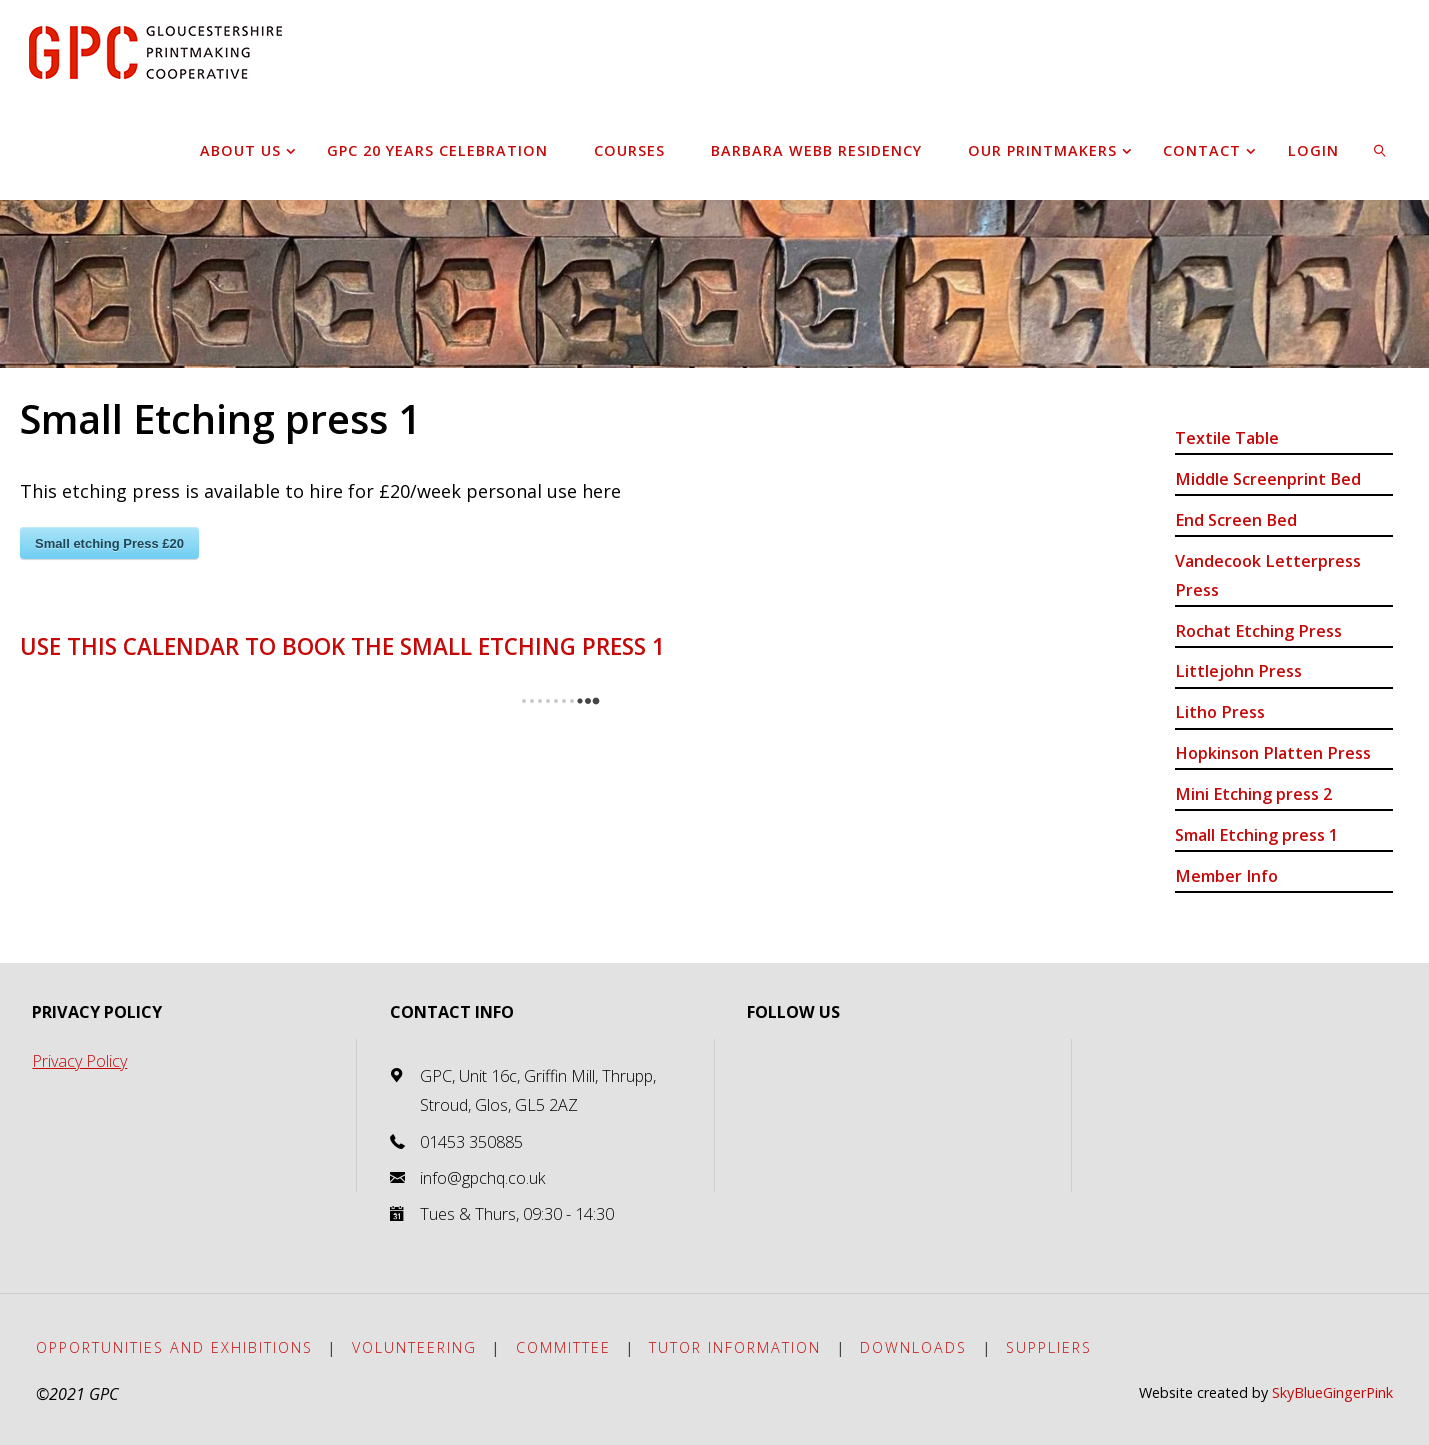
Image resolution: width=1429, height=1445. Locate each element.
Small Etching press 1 (1256, 835)
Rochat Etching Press (1258, 631)
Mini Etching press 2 (1253, 794)
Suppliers (1049, 1347)
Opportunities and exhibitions (174, 1347)
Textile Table (1227, 438)
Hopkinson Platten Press (1273, 753)
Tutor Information (735, 1347)
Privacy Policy (79, 1061)
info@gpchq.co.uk (483, 1178)
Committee (563, 1347)
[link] (1381, 150)
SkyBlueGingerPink (1332, 1392)
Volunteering (414, 1347)
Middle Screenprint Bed (1268, 479)
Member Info (1226, 876)
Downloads (913, 1347)
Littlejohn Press (1238, 671)
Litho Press (1220, 712)
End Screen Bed (1236, 520)
